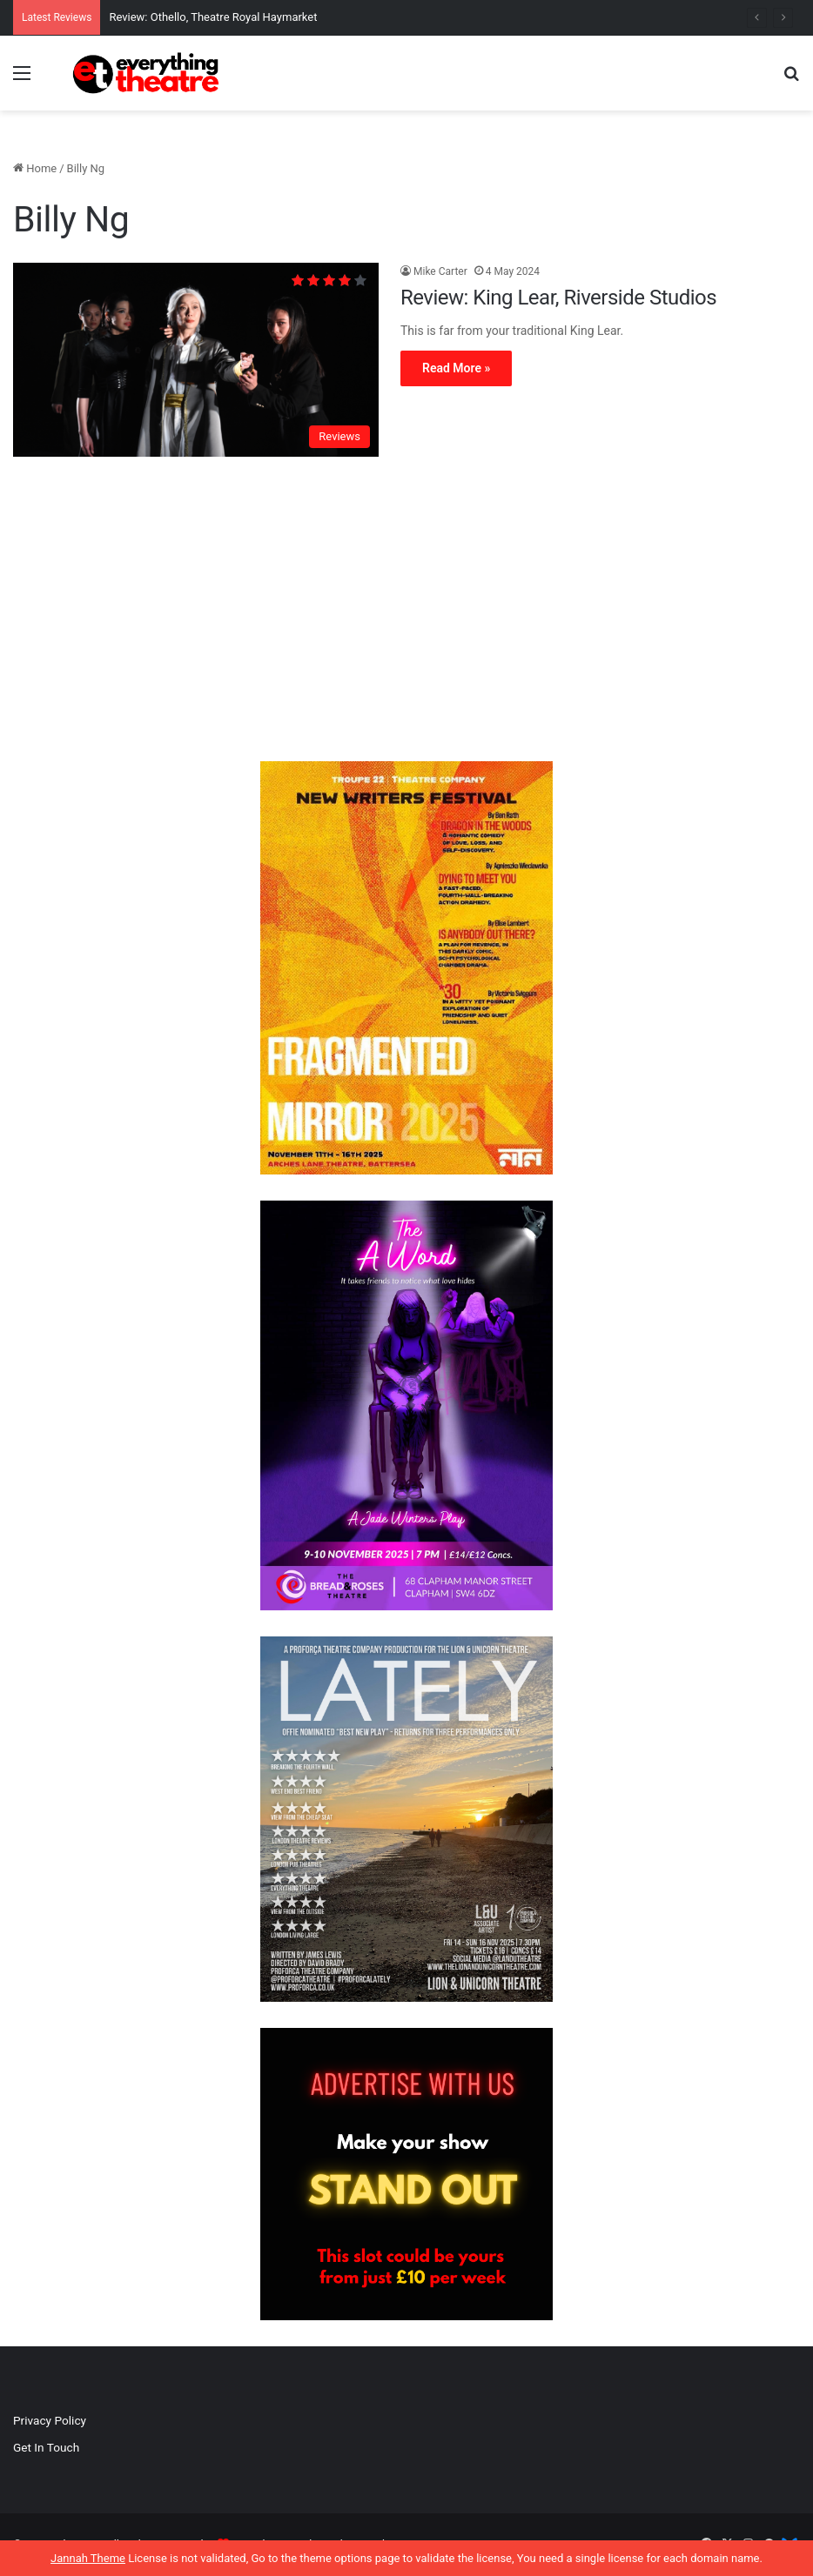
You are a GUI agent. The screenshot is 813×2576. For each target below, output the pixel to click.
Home (35, 168)
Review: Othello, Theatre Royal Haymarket (213, 16)
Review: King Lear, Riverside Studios (558, 297)
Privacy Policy (49, 2420)
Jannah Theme (87, 2558)
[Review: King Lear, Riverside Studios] (196, 360)
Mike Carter (440, 271)
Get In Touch (46, 2447)
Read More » (456, 368)
